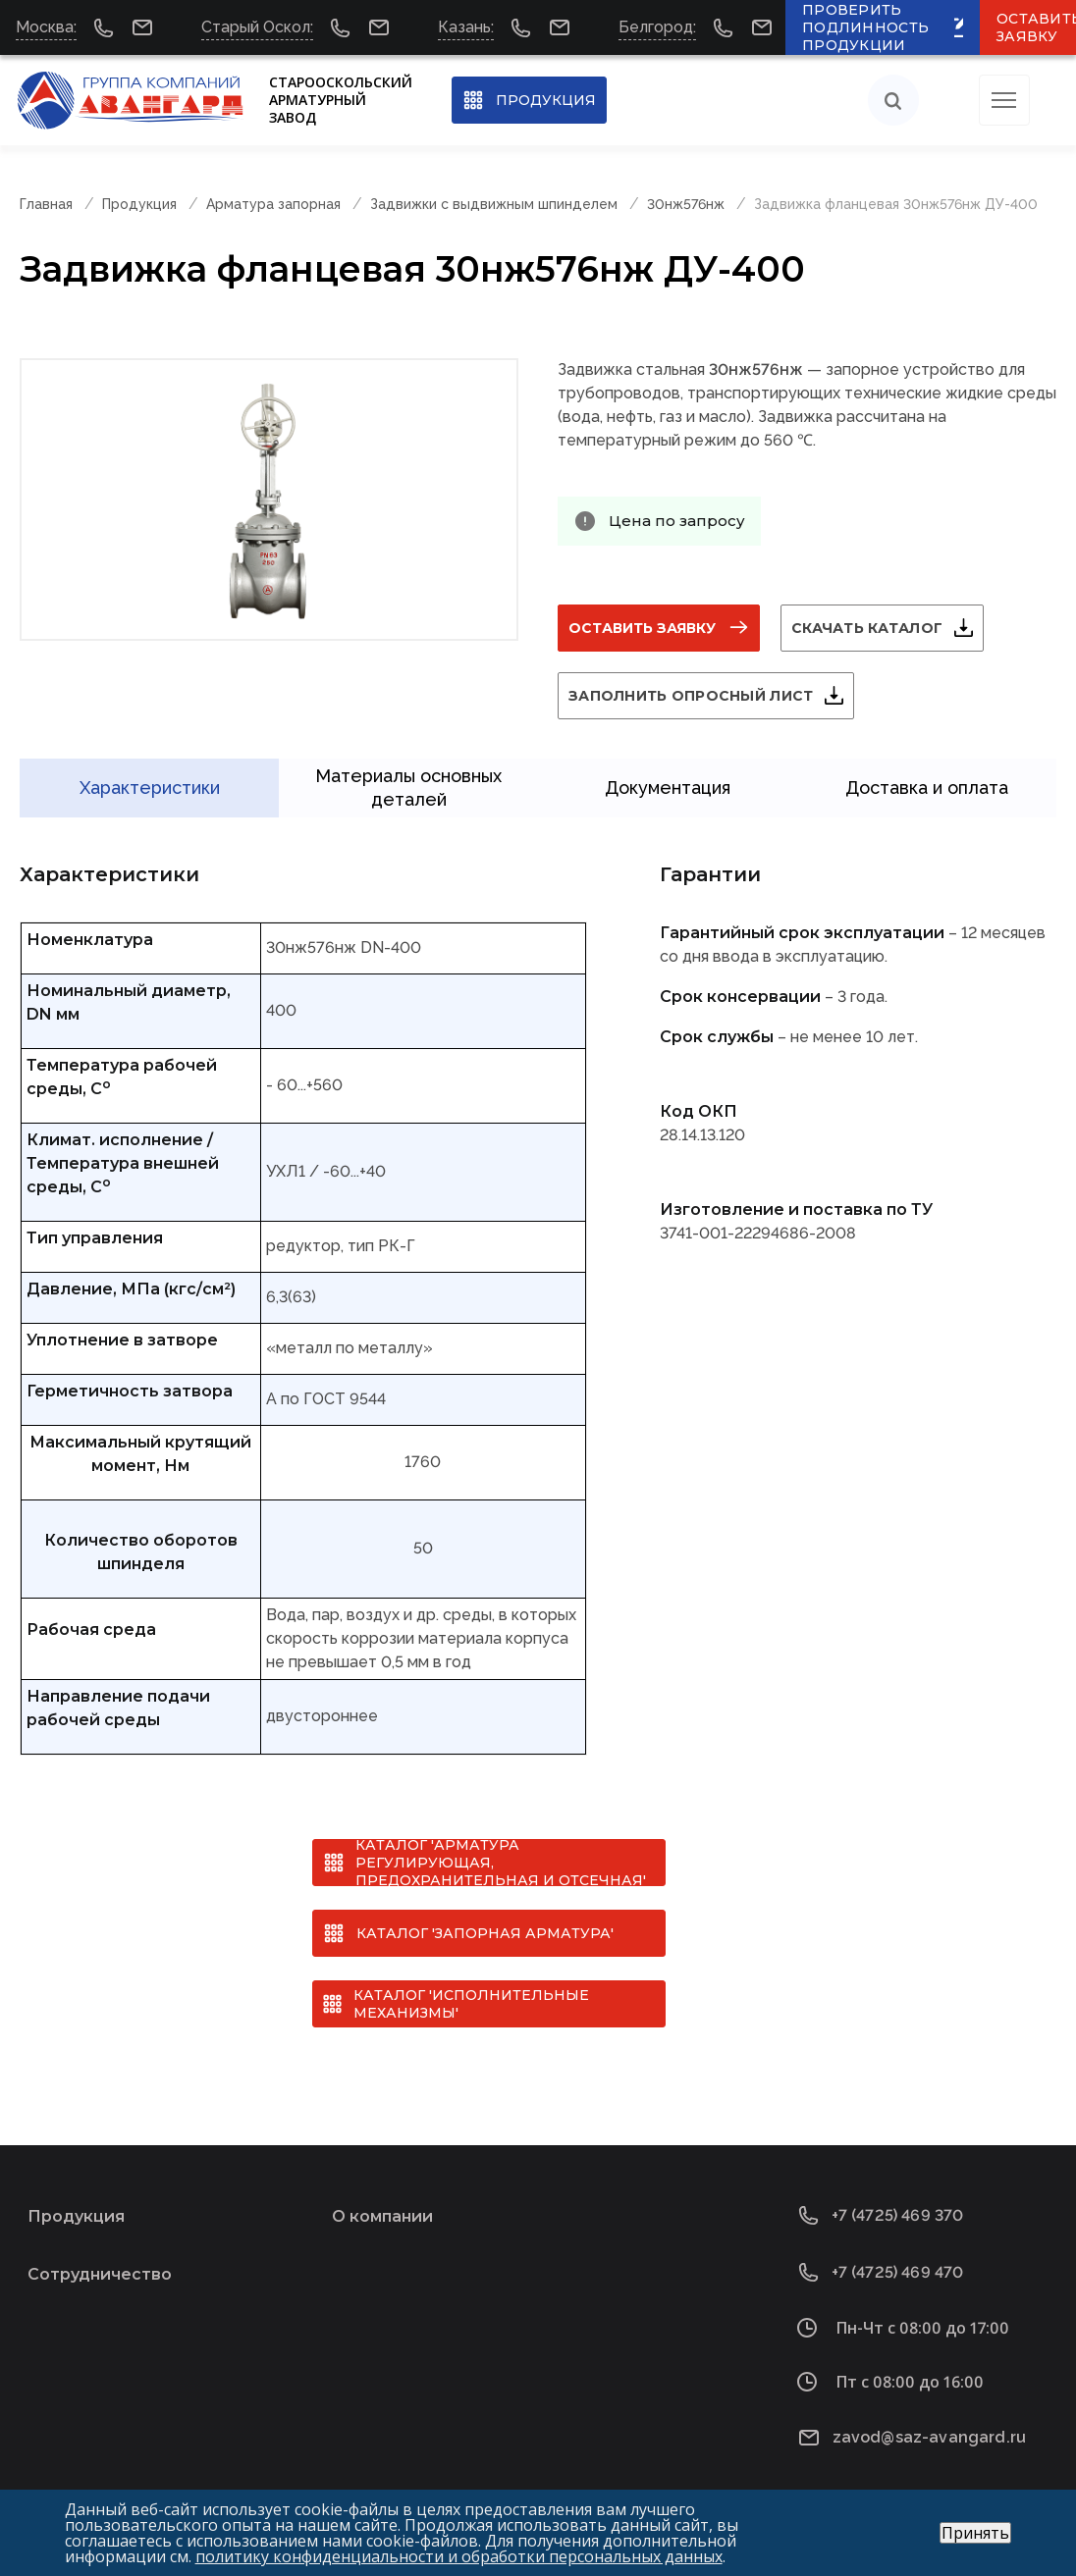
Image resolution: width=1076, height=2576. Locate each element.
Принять (975, 2533)
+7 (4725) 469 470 (898, 2261)
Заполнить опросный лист (690, 696)
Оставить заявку (642, 628)
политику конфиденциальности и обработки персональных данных (459, 2556)
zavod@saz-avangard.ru (929, 2426)
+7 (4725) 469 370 (898, 2204)
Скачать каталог (866, 628)
